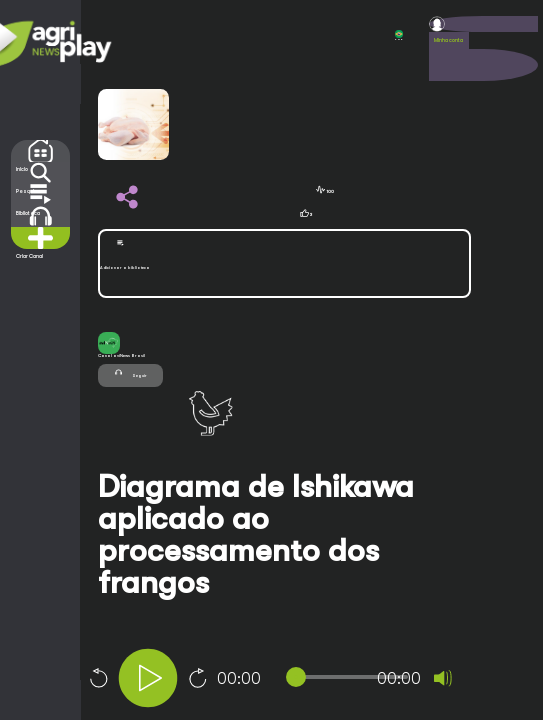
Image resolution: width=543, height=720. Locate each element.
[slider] (351, 677)
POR (399, 35)
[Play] (148, 678)
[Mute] (443, 678)
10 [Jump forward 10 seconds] (198, 678)
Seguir (130, 373)
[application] (307, 680)
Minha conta (448, 40)
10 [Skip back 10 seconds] (98, 678)
